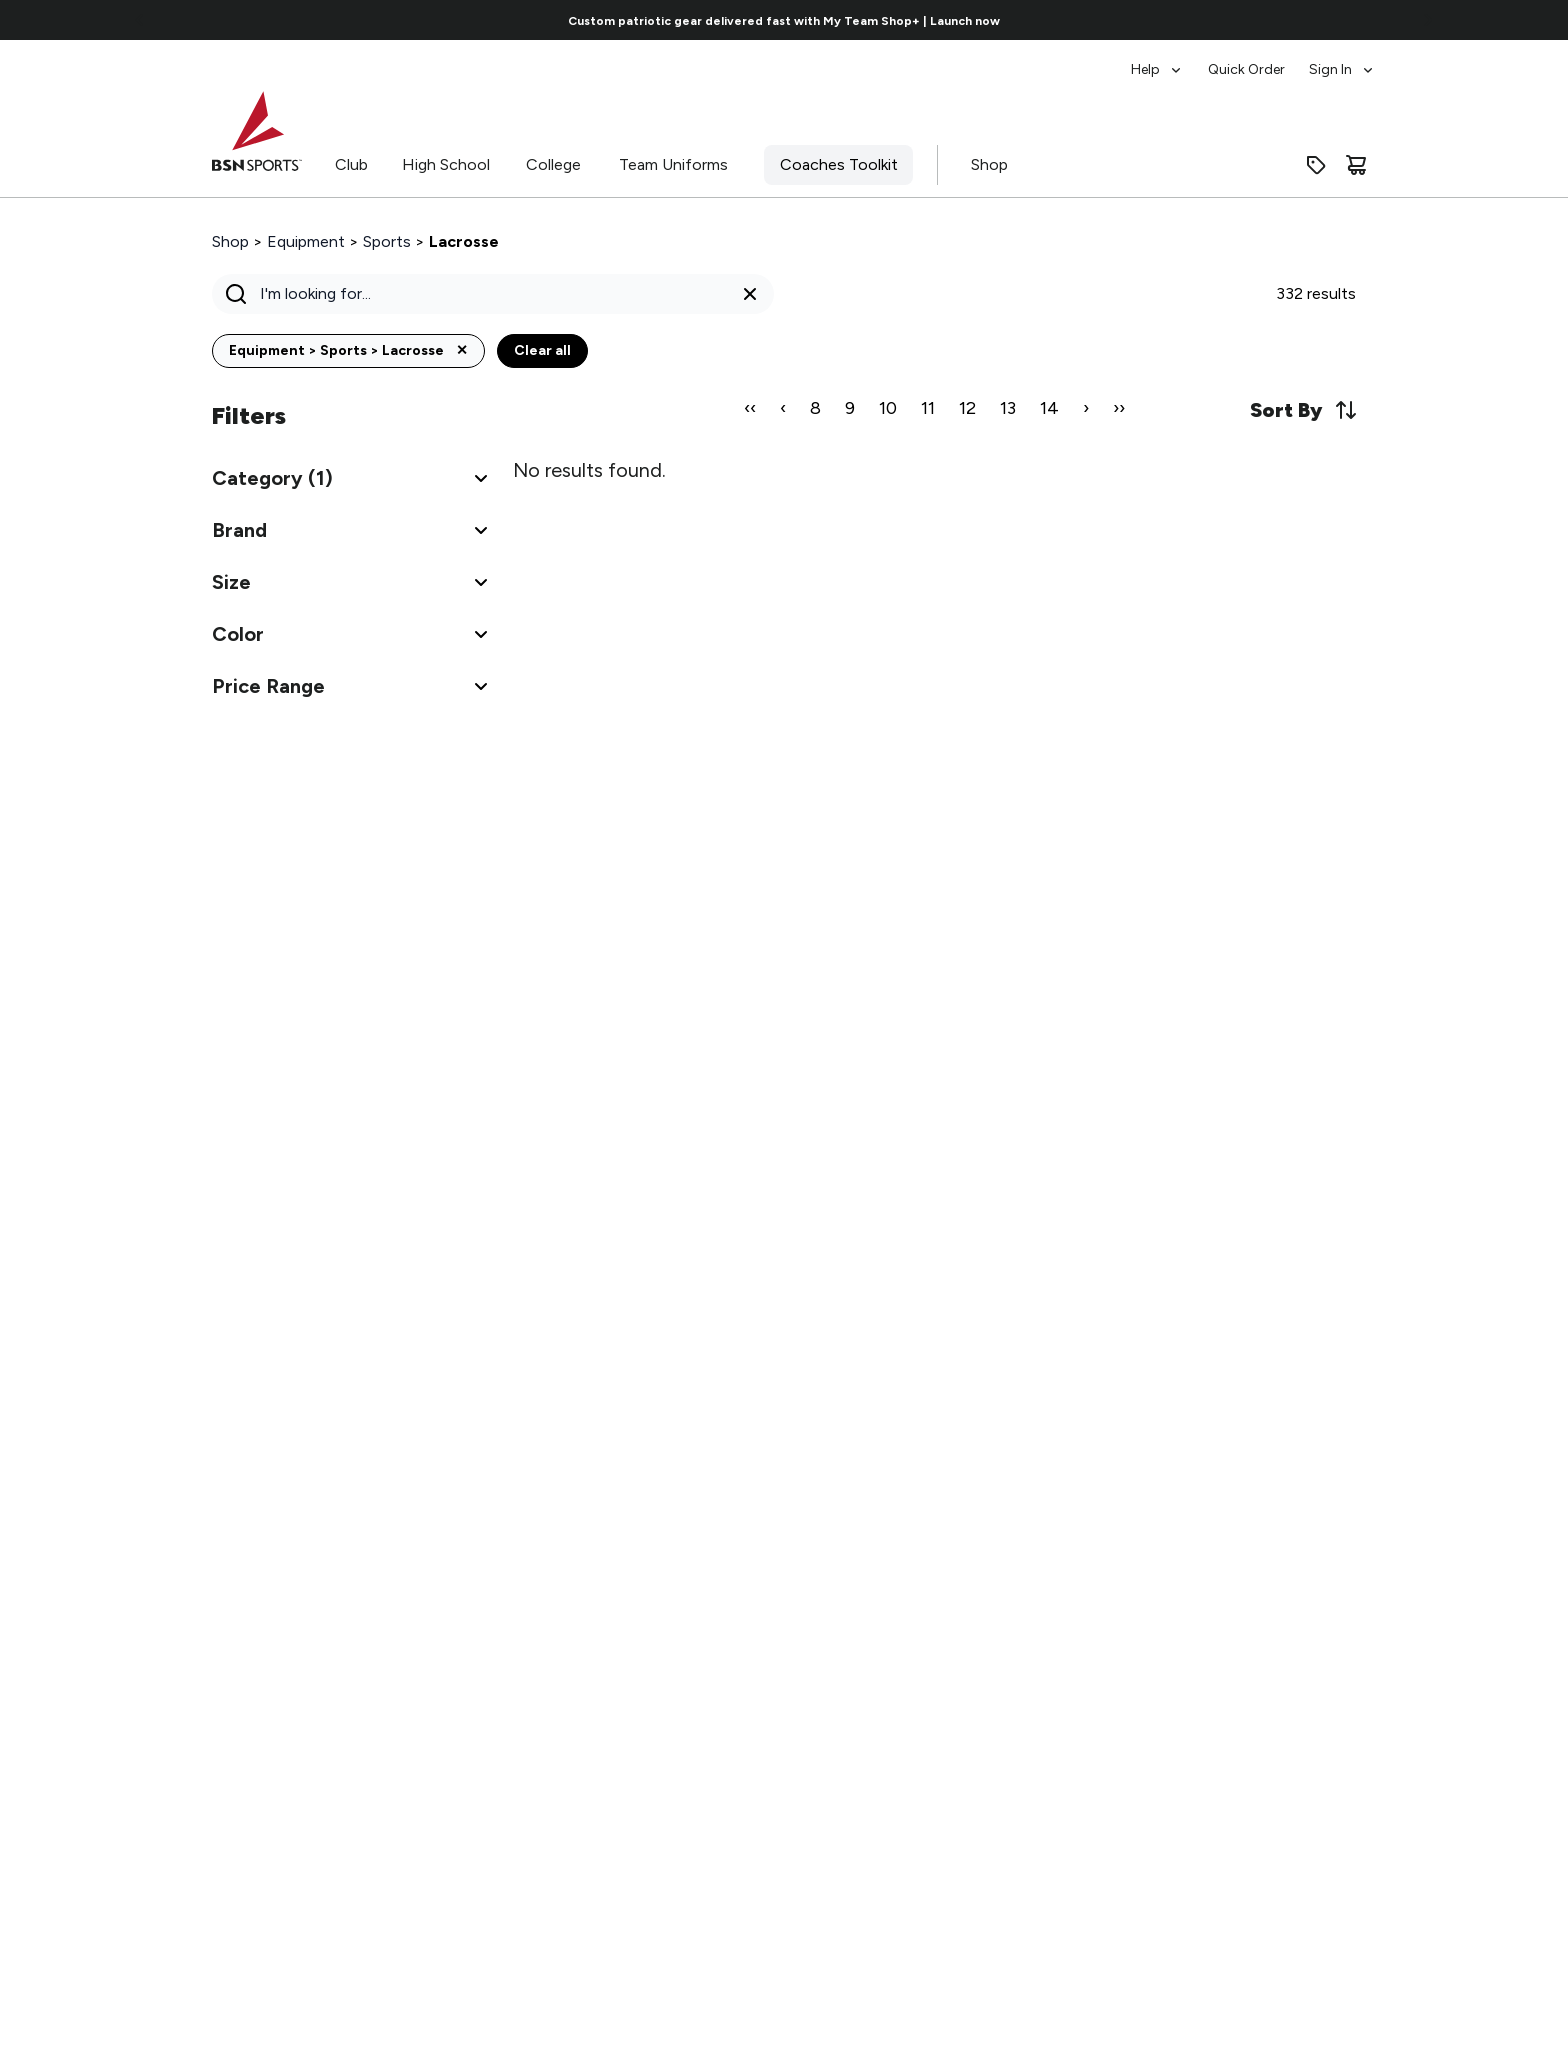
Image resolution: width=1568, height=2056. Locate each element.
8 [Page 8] (815, 408)
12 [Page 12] (967, 408)
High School (446, 164)
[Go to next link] (1428, 20)
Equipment (306, 241)
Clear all (542, 350)
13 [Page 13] (1008, 408)
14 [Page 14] (1049, 408)
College (553, 164)
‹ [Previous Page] (783, 408)
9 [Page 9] (850, 408)
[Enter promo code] (1316, 165)
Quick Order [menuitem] (1246, 69)
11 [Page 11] (928, 408)
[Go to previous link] (140, 20)
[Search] (487, 294)
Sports (387, 241)
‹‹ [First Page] (750, 408)
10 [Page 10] (888, 408)
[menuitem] (1157, 60)
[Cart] (1356, 165)
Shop (989, 164)
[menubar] (1253, 60)
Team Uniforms (673, 164)
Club (351, 164)
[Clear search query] (750, 294)
